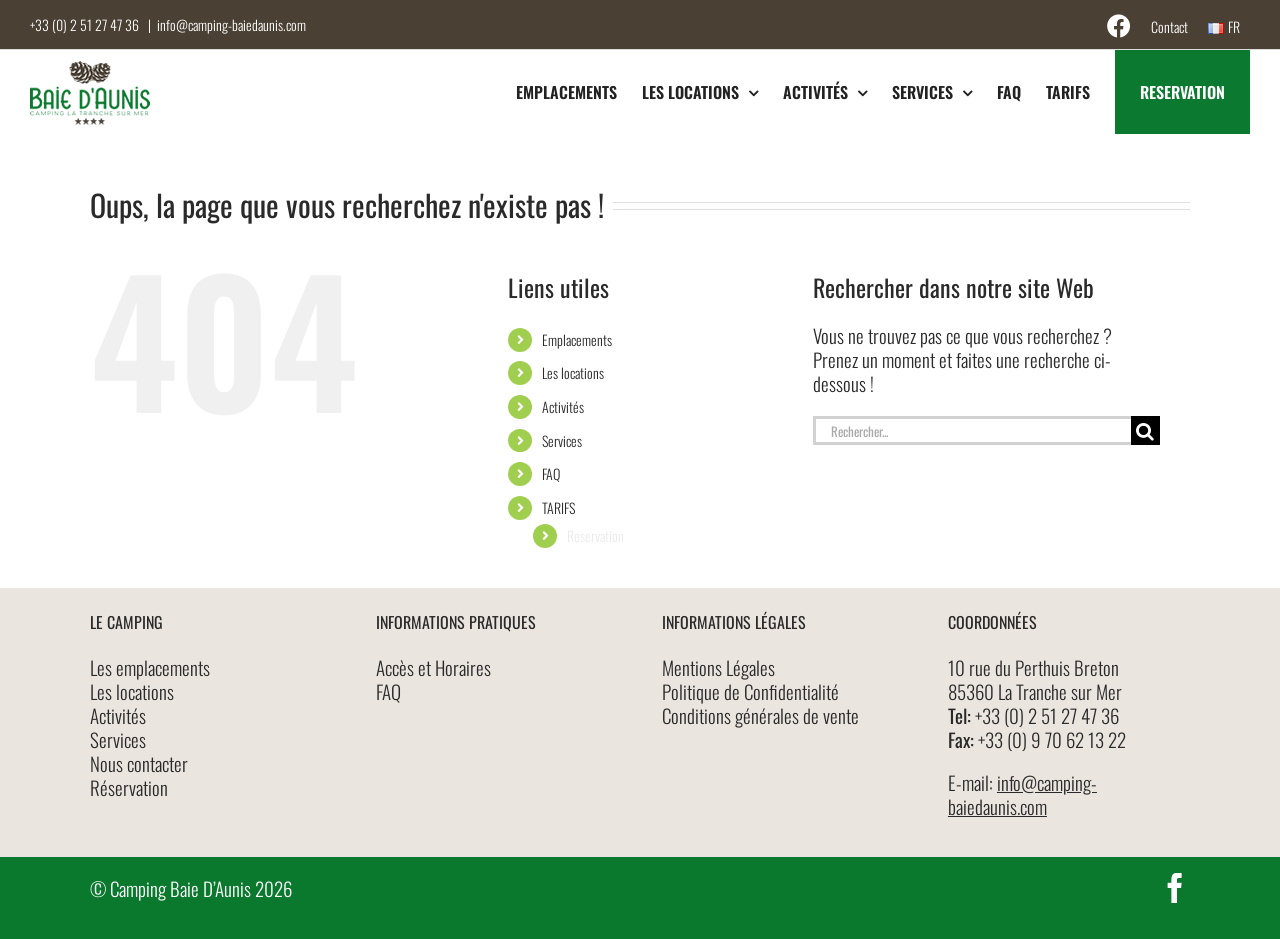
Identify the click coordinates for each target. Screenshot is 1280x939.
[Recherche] (1145, 430)
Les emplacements (150, 667)
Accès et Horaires (433, 667)
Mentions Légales (718, 667)
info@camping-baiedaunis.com (231, 24)
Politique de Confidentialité (750, 691)
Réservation (129, 787)
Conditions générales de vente (760, 715)
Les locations (573, 372)
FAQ (551, 473)
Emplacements (577, 339)
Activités (563, 406)
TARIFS (558, 507)
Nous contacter (139, 763)
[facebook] (1175, 888)
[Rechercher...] (972, 430)
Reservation (595, 535)
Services (562, 440)
